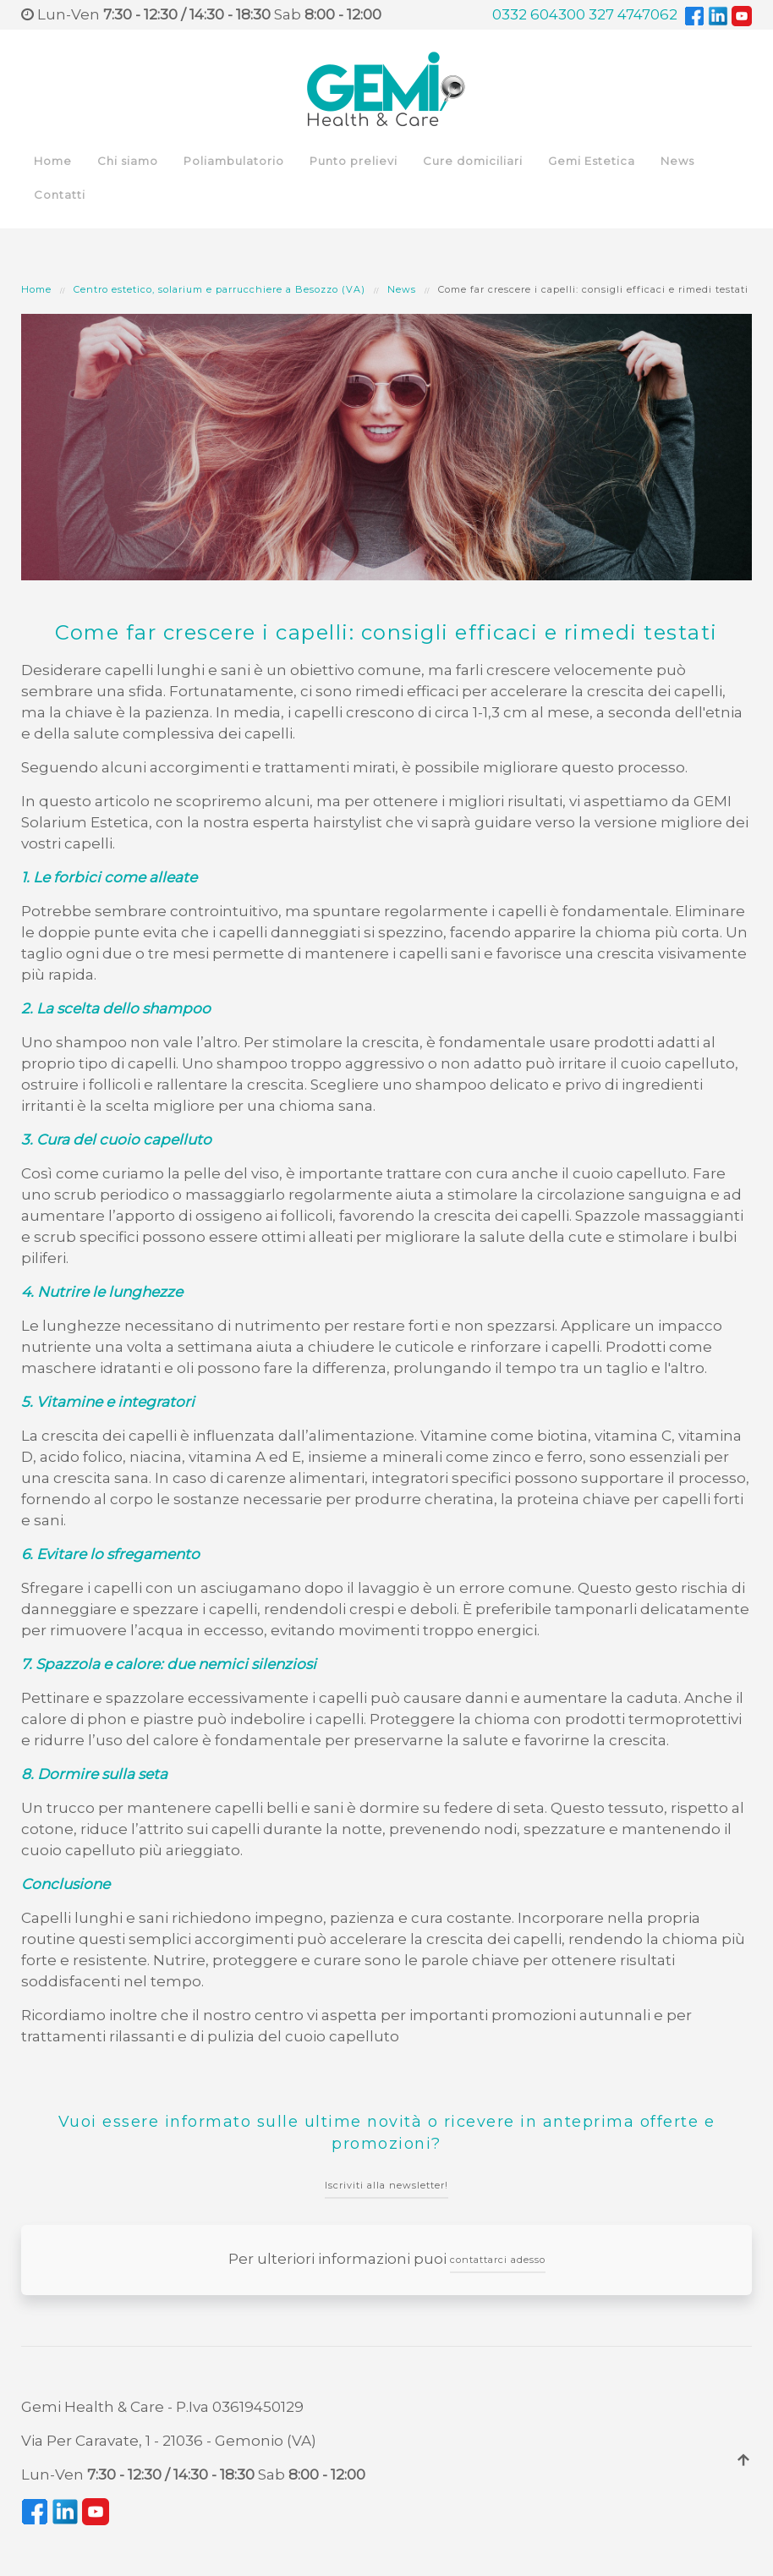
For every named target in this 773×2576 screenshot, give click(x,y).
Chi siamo (127, 161)
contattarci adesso (497, 2260)
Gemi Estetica (591, 161)
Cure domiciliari (473, 161)
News (677, 161)
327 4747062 (633, 14)
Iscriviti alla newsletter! (386, 2185)
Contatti (59, 194)
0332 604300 (538, 14)
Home (53, 161)
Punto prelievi (353, 161)
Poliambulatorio (234, 161)
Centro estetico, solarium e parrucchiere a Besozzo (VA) (219, 289)
